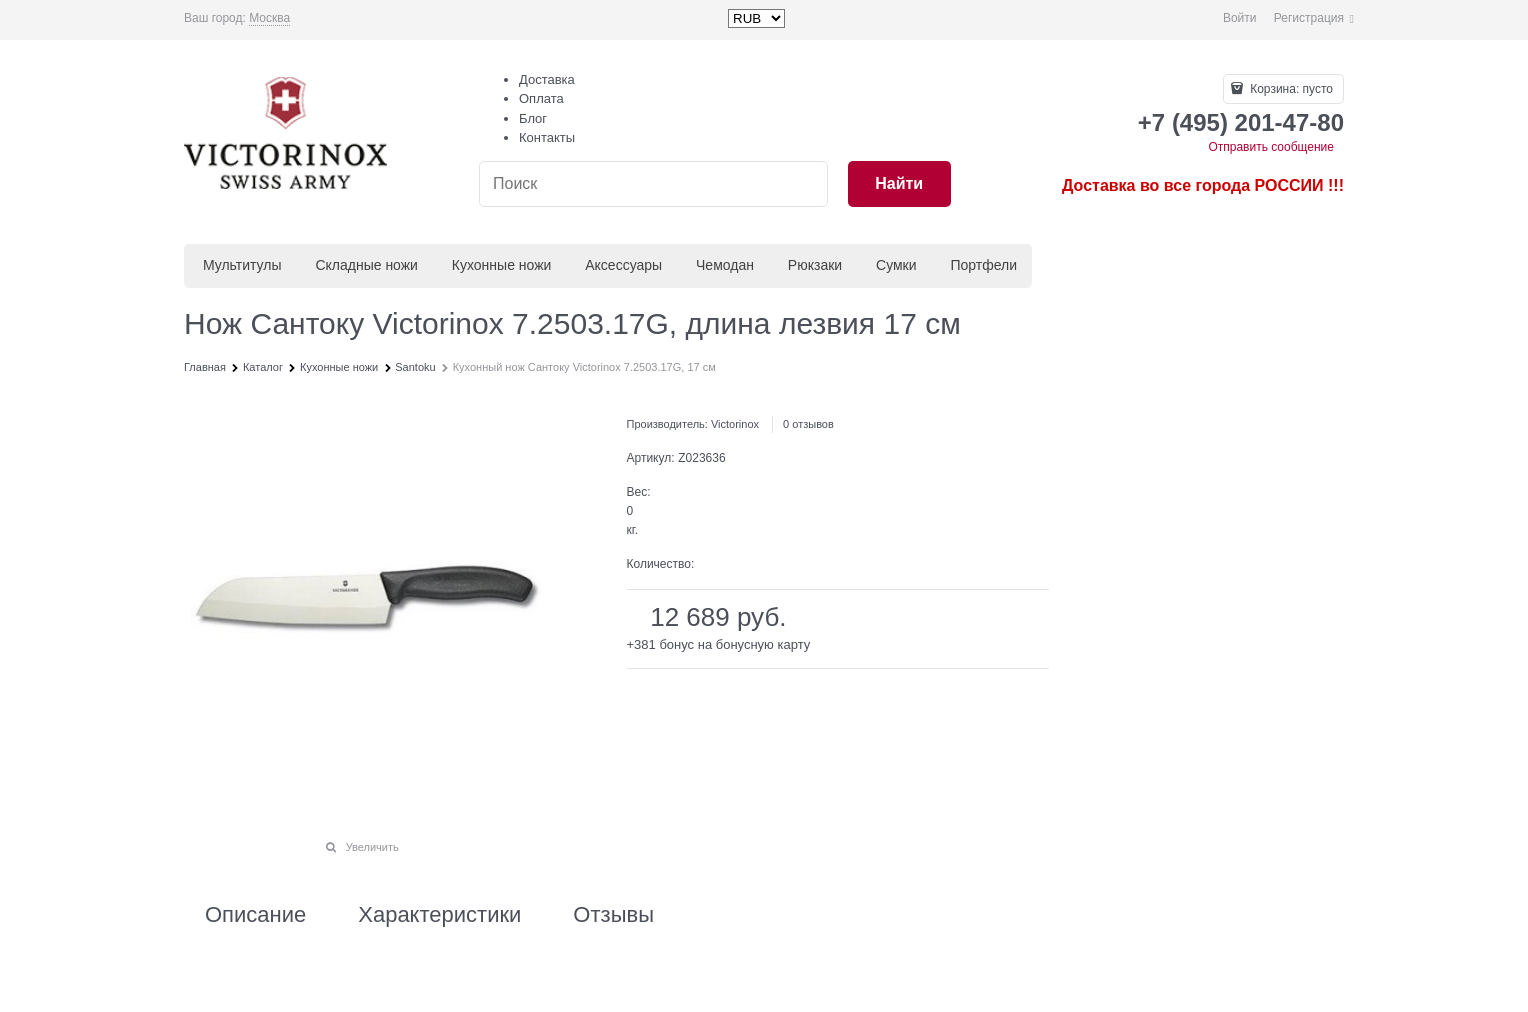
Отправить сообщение (1271, 147)
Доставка (547, 79)
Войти (1240, 18)
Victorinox (735, 424)
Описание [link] (255, 915)
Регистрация (1309, 18)
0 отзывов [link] (808, 424)
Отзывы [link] (613, 915)
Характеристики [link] (439, 915)
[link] (269, 18)
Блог (533, 118)
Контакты (547, 137)
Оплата (541, 98)
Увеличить (372, 847)
